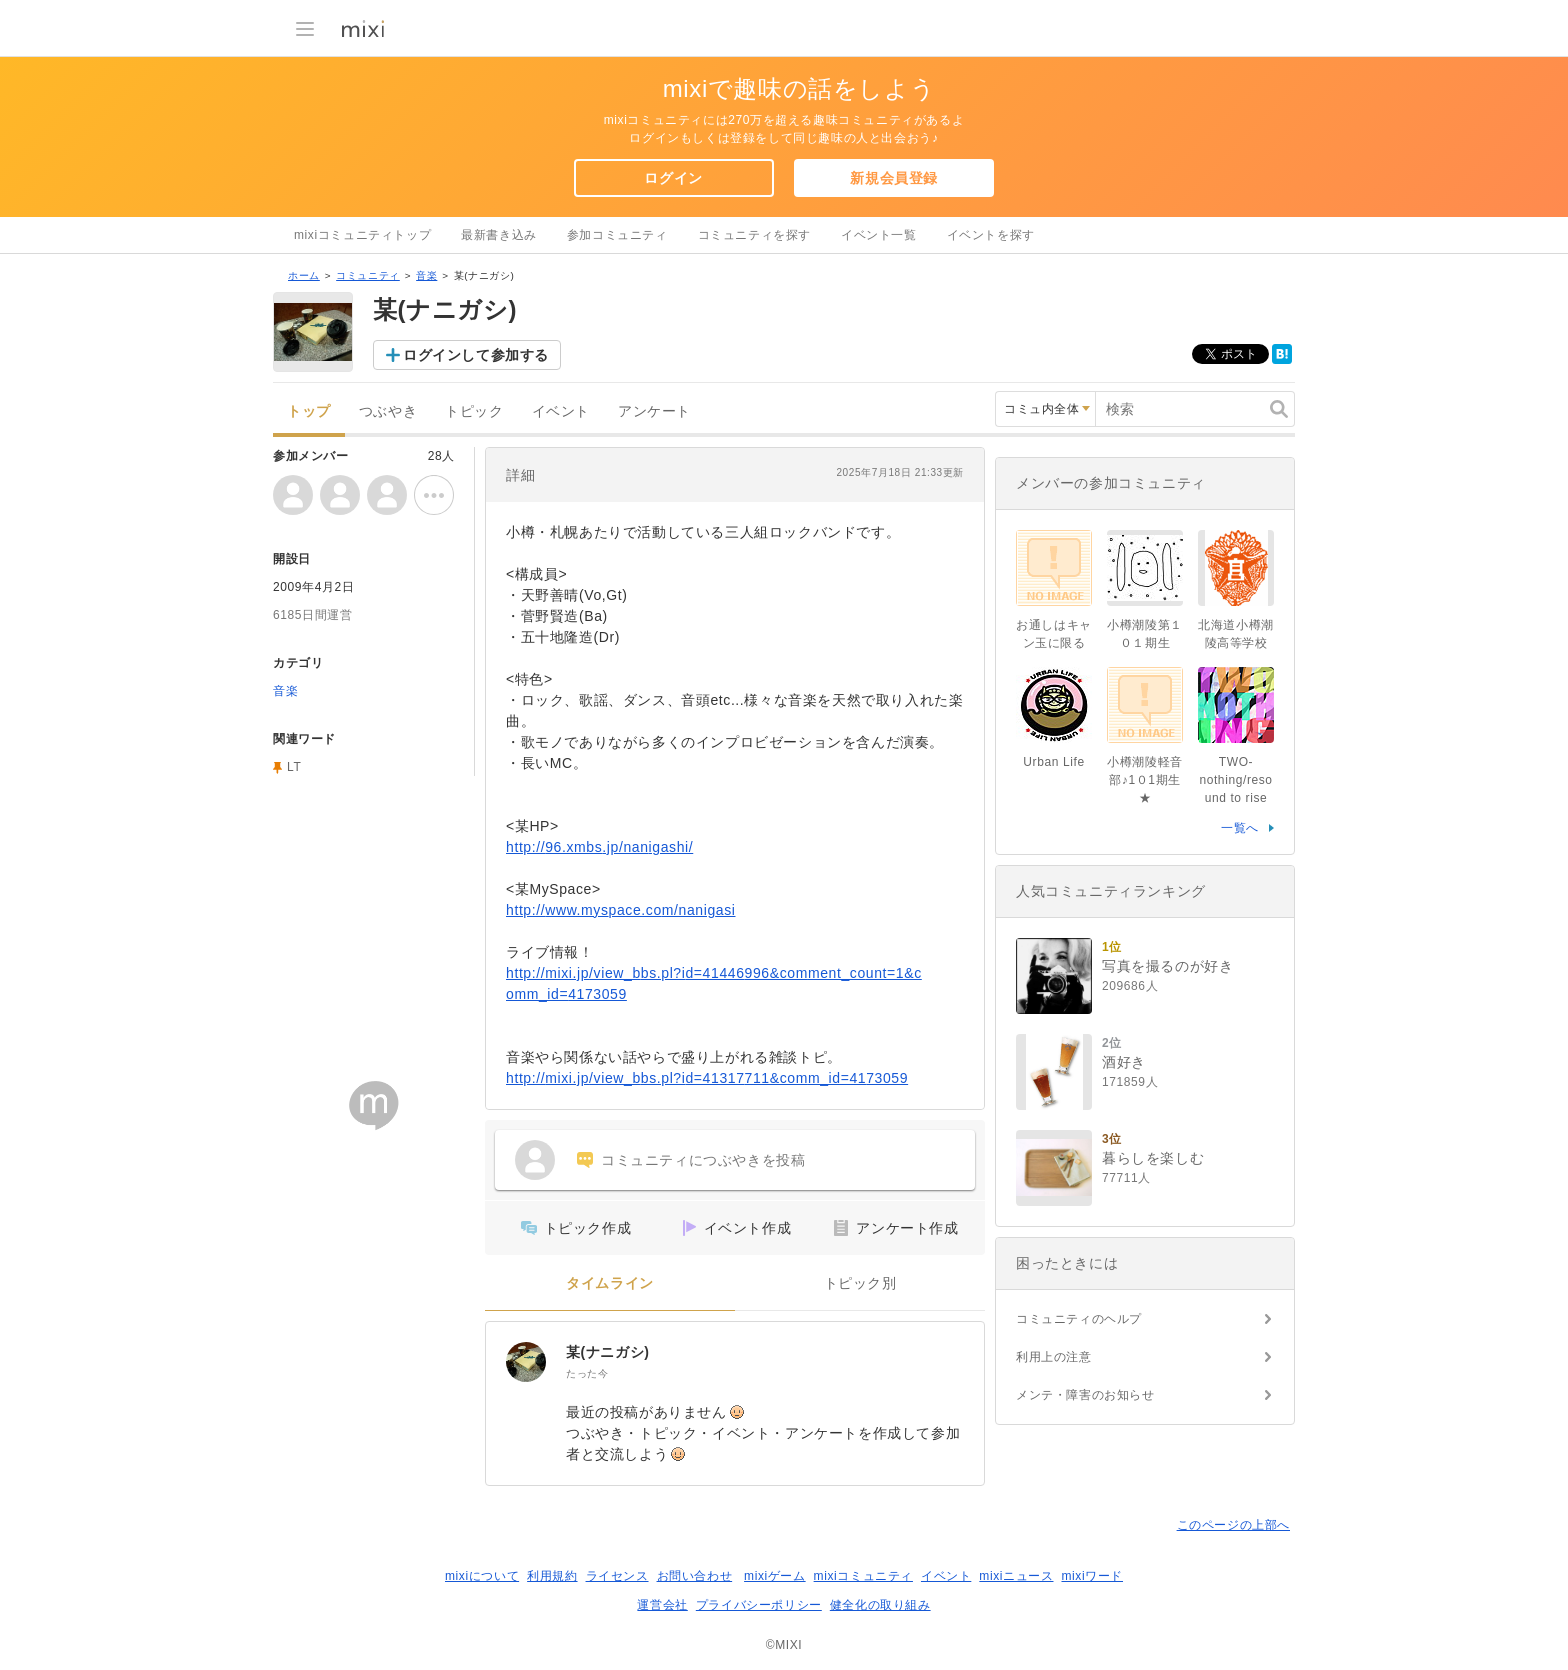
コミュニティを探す (754, 235)
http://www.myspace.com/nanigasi (621, 910)
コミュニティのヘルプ (1079, 1319)
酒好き (1124, 1062)
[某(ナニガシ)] (526, 1362)
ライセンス (617, 1576)
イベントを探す (991, 235)
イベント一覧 (879, 235)
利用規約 (552, 1576)
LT (294, 767)
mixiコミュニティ (863, 1576)
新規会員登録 (894, 178)
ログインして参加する (476, 355)
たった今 (587, 1373)
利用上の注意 (1054, 1357)
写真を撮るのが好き (1167, 966)
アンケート (654, 411)
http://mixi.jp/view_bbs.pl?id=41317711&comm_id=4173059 (707, 1078)
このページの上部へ (1233, 1525)
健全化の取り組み (880, 1605)
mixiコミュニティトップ (362, 235)
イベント (561, 411)
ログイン (673, 178)
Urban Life (1053, 762)
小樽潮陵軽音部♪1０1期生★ (1145, 780)
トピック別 (860, 1283)
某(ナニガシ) (608, 1352)
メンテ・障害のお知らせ (1085, 1395)
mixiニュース (1016, 1576)
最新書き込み (499, 235)
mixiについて (482, 1576)
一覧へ (1240, 828)
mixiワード (1092, 1576)
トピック (474, 411)
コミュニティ (368, 275)
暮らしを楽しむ (1153, 1158)
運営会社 (662, 1605)
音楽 (426, 275)
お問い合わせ (695, 1576)
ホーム (304, 275)
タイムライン (610, 1283)
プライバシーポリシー (759, 1605)
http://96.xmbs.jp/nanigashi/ (599, 847)
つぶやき (388, 411)
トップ (309, 411)
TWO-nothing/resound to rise (1235, 780)
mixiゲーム (775, 1576)
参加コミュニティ (617, 235)
